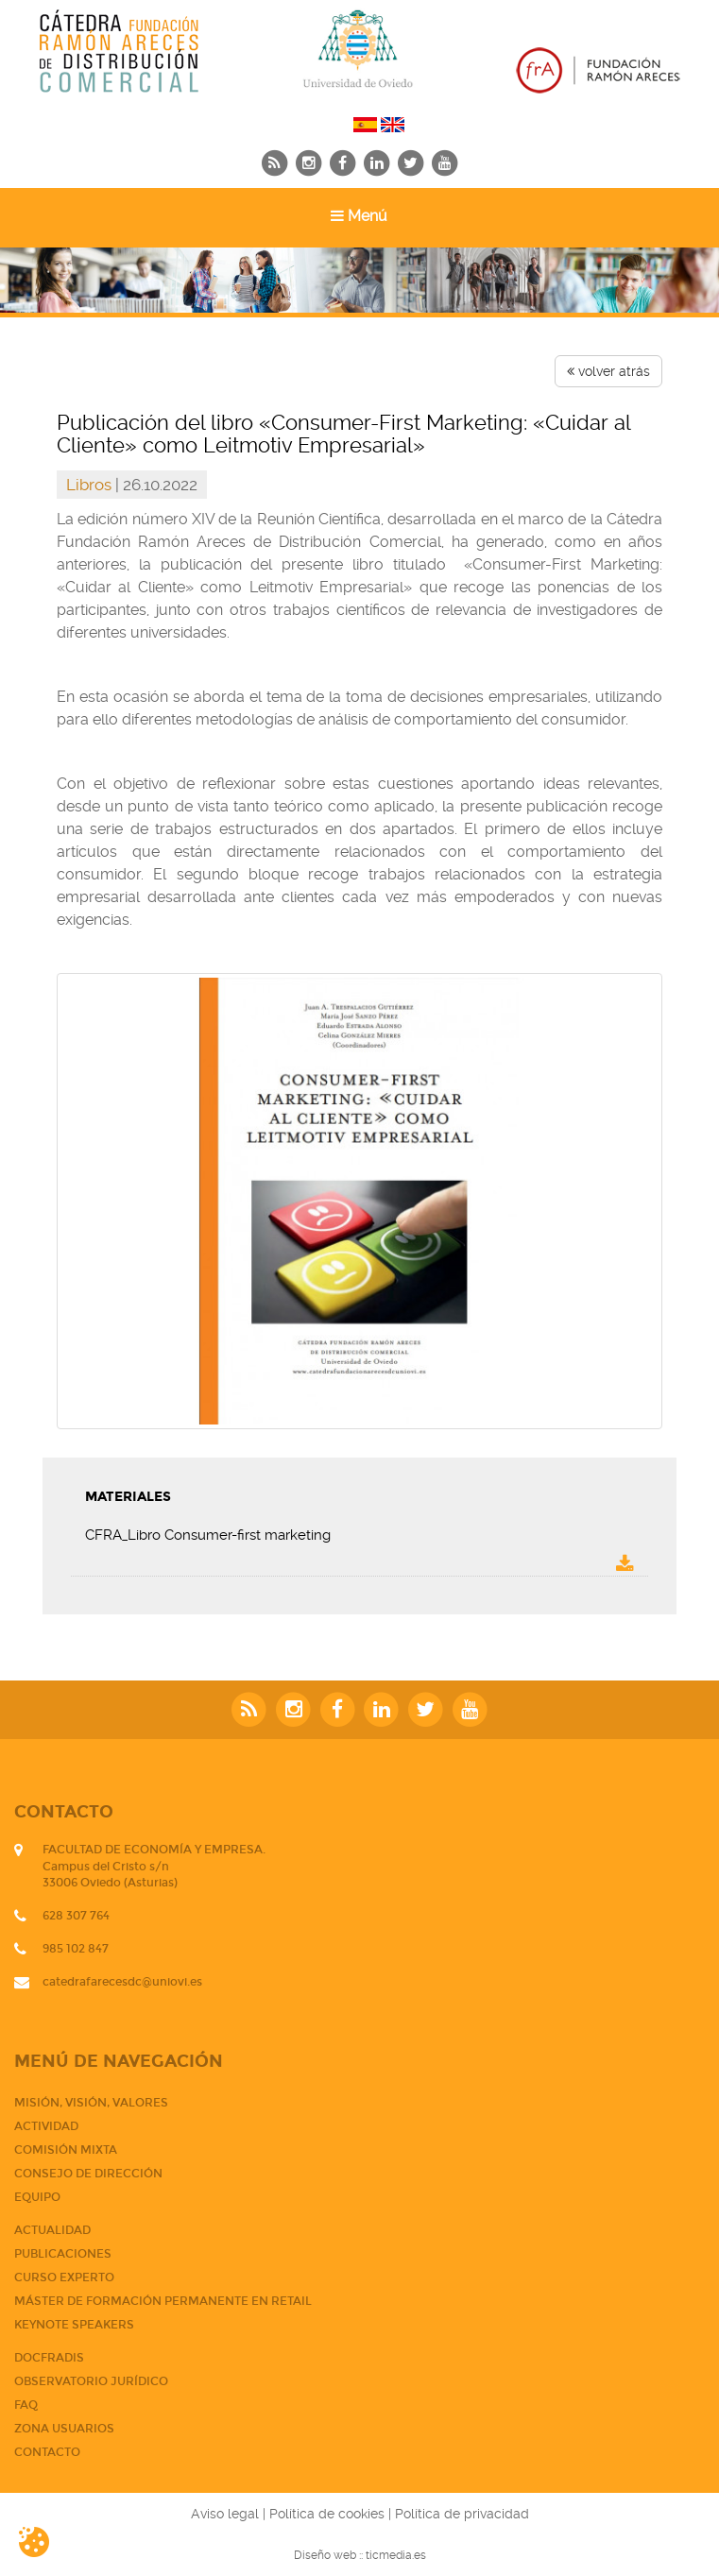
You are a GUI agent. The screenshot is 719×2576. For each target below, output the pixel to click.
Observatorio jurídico (91, 2381)
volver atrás (608, 371)
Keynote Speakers (74, 2324)
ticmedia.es (396, 2555)
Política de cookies (327, 2513)
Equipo (37, 2197)
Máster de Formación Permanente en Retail (163, 2301)
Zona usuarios (64, 2428)
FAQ (26, 2405)
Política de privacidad (462, 2513)
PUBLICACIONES (62, 2253)
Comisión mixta (65, 2150)
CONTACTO (47, 2452)
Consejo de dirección (88, 2173)
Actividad (46, 2126)
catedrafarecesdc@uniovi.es (122, 1981)
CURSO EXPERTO (64, 2277)
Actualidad (52, 2230)
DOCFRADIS (49, 2357)
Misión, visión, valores (91, 2102)
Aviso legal (225, 2513)
